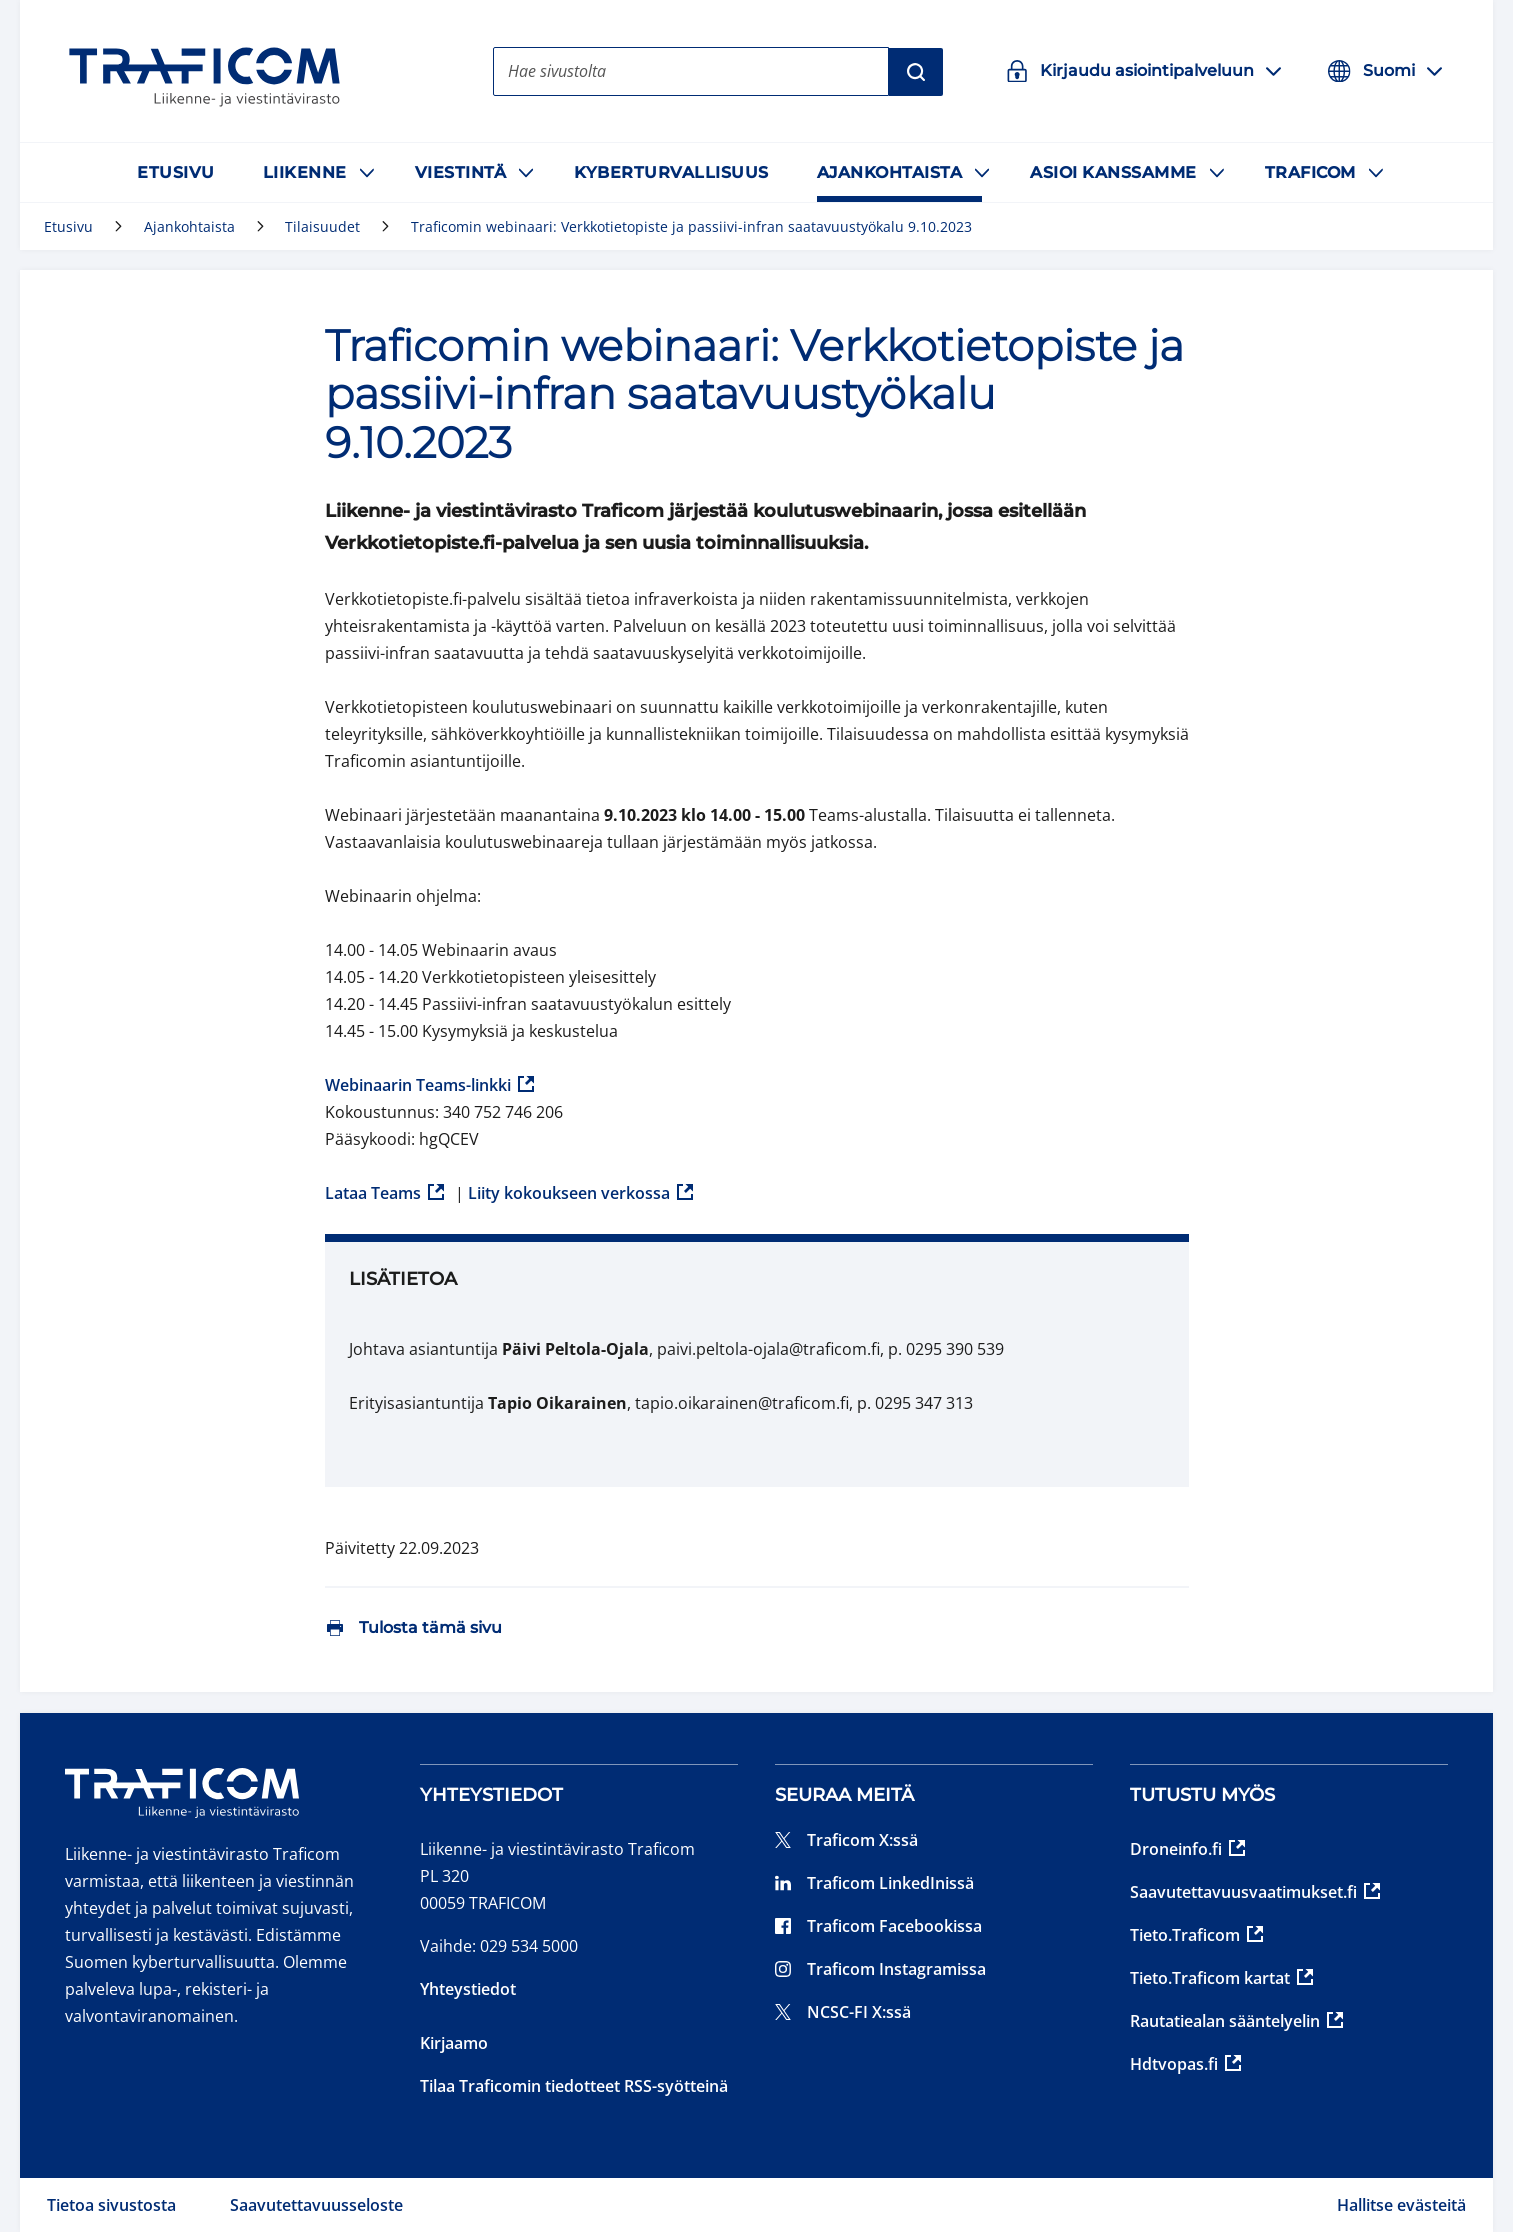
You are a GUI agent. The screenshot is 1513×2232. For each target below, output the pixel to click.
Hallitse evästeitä (1401, 2205)
